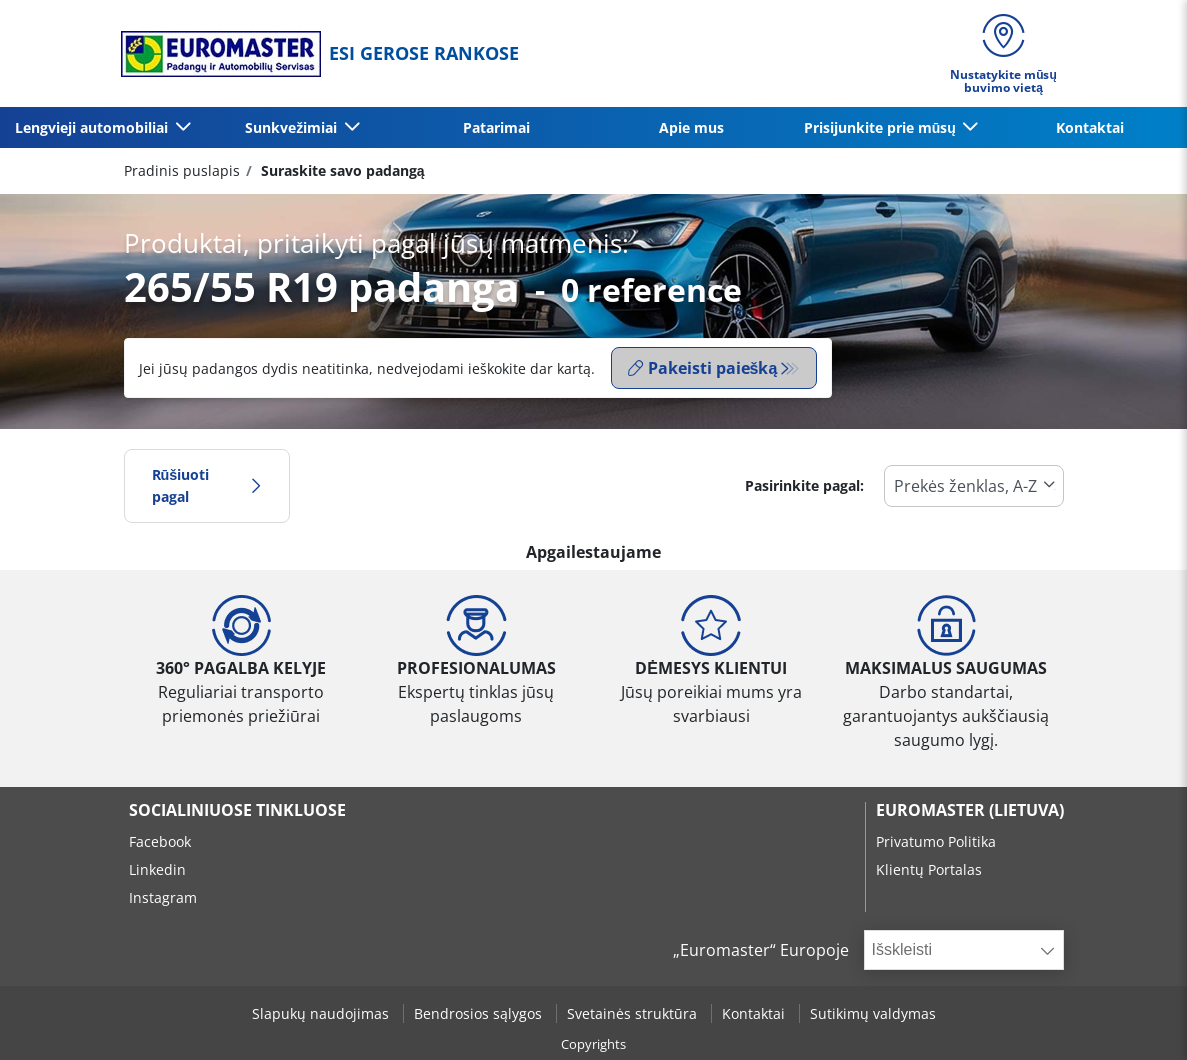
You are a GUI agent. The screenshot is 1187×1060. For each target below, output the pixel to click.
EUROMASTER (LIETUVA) (970, 810)
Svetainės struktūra (634, 1013)
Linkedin (157, 869)
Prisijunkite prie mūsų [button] (882, 127)
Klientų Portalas (929, 869)
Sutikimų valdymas (873, 1013)
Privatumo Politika (936, 841)
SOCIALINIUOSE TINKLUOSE (237, 810)
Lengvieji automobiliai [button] (93, 127)
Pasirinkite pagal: (804, 485)
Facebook (160, 841)
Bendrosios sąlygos (480, 1013)
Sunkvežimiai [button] (293, 127)
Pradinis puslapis (182, 170)
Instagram (163, 897)
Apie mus (691, 127)
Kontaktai (1090, 127)
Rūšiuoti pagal (207, 485)
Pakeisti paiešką (703, 368)
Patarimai (496, 127)
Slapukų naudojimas (322, 1013)
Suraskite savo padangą (341, 170)
